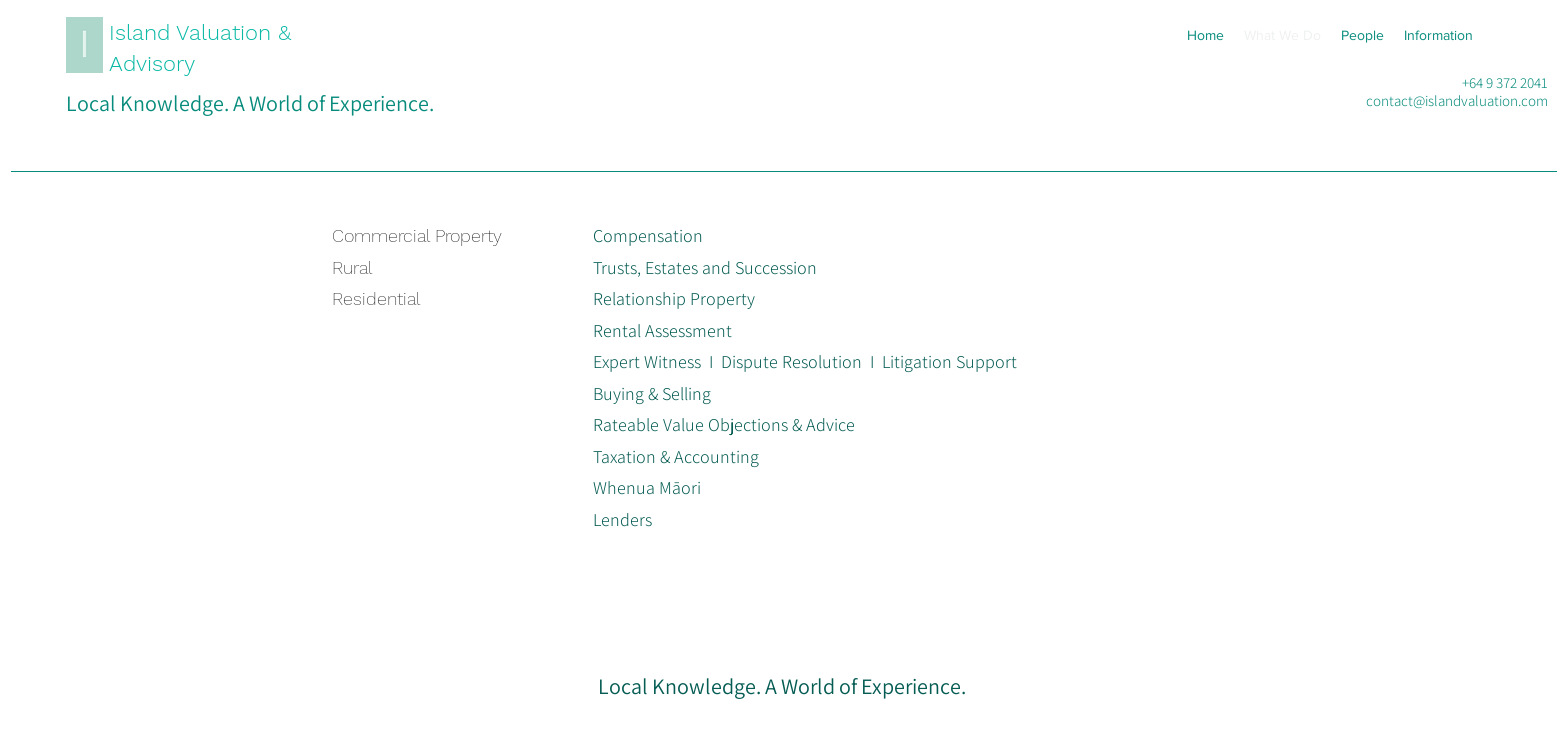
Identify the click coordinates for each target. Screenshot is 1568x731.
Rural (352, 267)
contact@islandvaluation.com (1457, 100)
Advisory (152, 63)
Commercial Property (417, 235)
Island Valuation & (200, 32)
